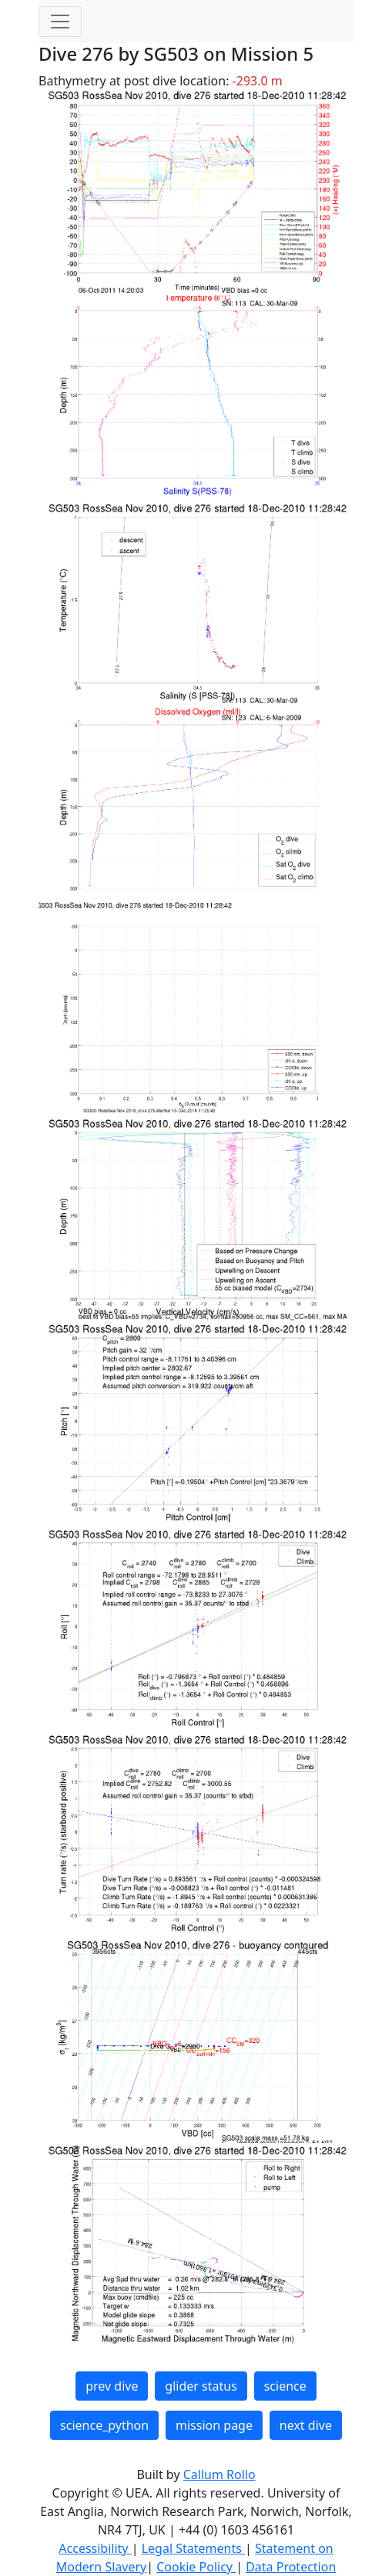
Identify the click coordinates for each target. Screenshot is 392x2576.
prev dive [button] (111, 2386)
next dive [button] (306, 2425)
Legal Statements (193, 2548)
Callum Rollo (219, 2474)
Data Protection (291, 2566)
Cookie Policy (196, 2566)
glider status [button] (200, 2386)
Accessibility (95, 2548)
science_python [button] (104, 2425)
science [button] (285, 2386)
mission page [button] (214, 2425)
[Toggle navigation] (60, 21)
